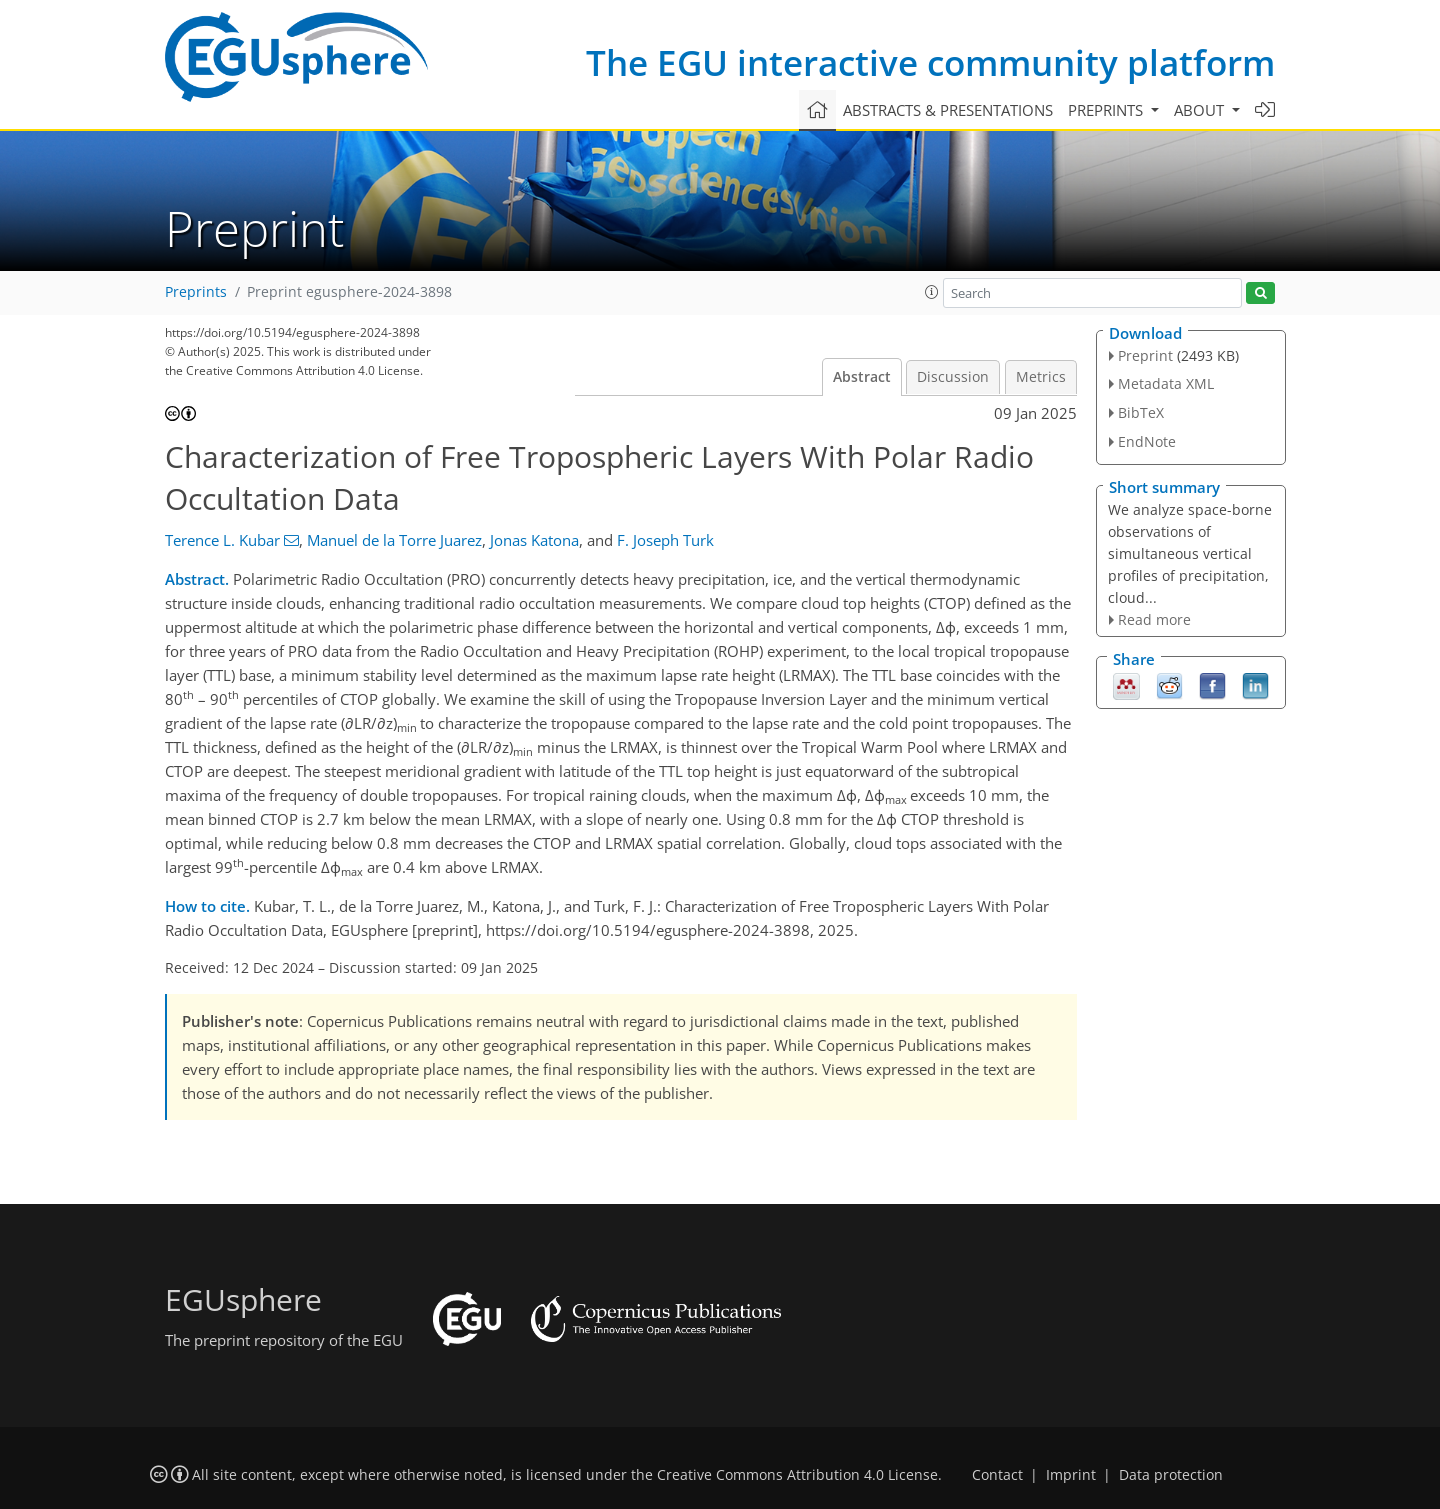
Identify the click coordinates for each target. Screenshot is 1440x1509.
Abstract (862, 377)
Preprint (1145, 355)
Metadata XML (1166, 383)
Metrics (1041, 377)
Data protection (1171, 1475)
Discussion (953, 377)
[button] (932, 292)
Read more (1154, 619)
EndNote (1147, 441)
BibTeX (1141, 412)
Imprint (1071, 1475)
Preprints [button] (1107, 110)
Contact (997, 1475)
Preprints (196, 292)
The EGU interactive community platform (930, 62)
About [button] (1201, 110)
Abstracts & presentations (948, 110)
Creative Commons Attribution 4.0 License (797, 1475)
